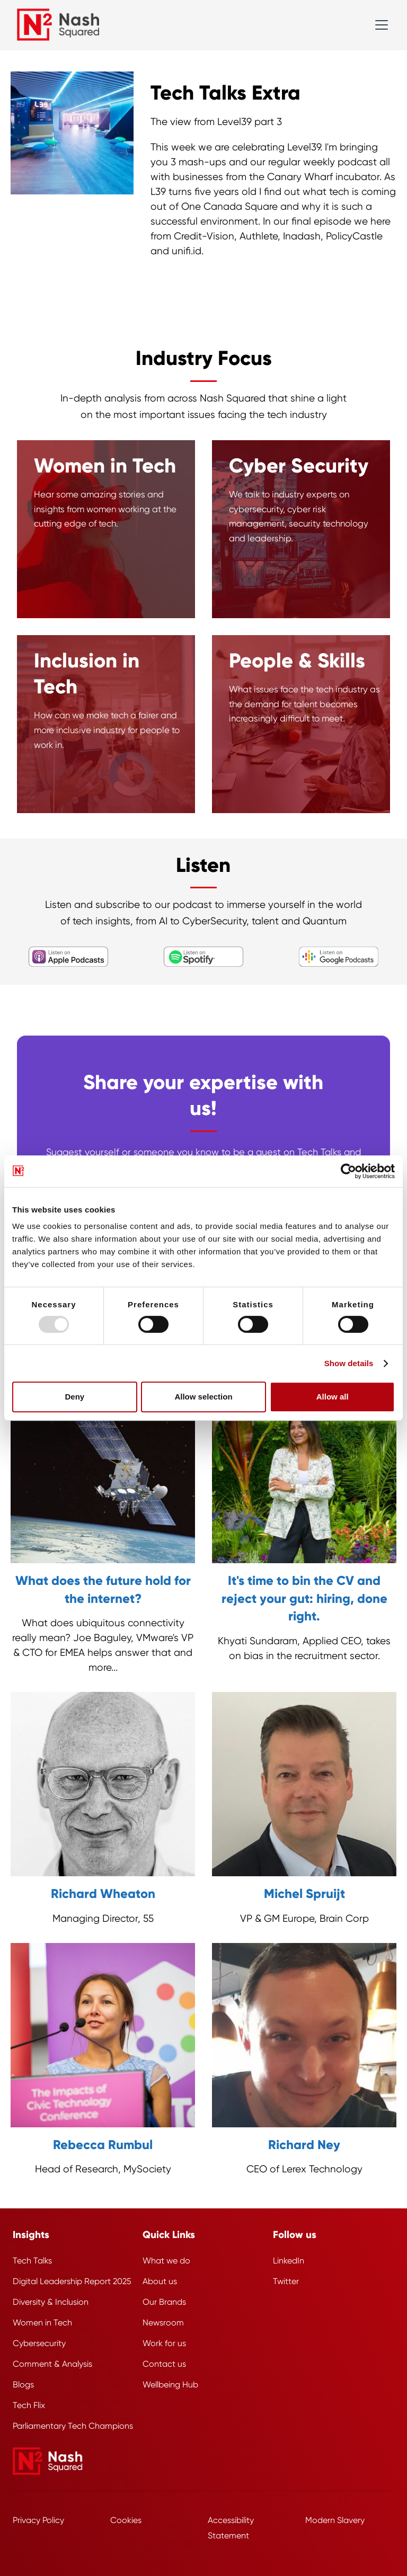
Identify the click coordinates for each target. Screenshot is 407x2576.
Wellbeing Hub (170, 2384)
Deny (74, 1396)
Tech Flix (29, 2405)
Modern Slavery (335, 2520)
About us (160, 2281)
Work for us (164, 2343)
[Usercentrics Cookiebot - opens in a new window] (348, 1171)
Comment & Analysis (52, 2364)
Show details (349, 1363)
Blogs (23, 2384)
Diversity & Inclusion (51, 2302)
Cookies (125, 2520)
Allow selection (203, 1396)
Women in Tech (42, 2322)
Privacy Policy (38, 2520)
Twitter (286, 2281)
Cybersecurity (39, 2343)
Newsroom (163, 2322)
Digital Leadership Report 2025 (72, 2281)
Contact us (164, 2364)
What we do (166, 2261)
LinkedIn (288, 2261)
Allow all (332, 1396)
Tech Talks (32, 2261)
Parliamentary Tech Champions (73, 2426)
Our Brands (164, 2302)
